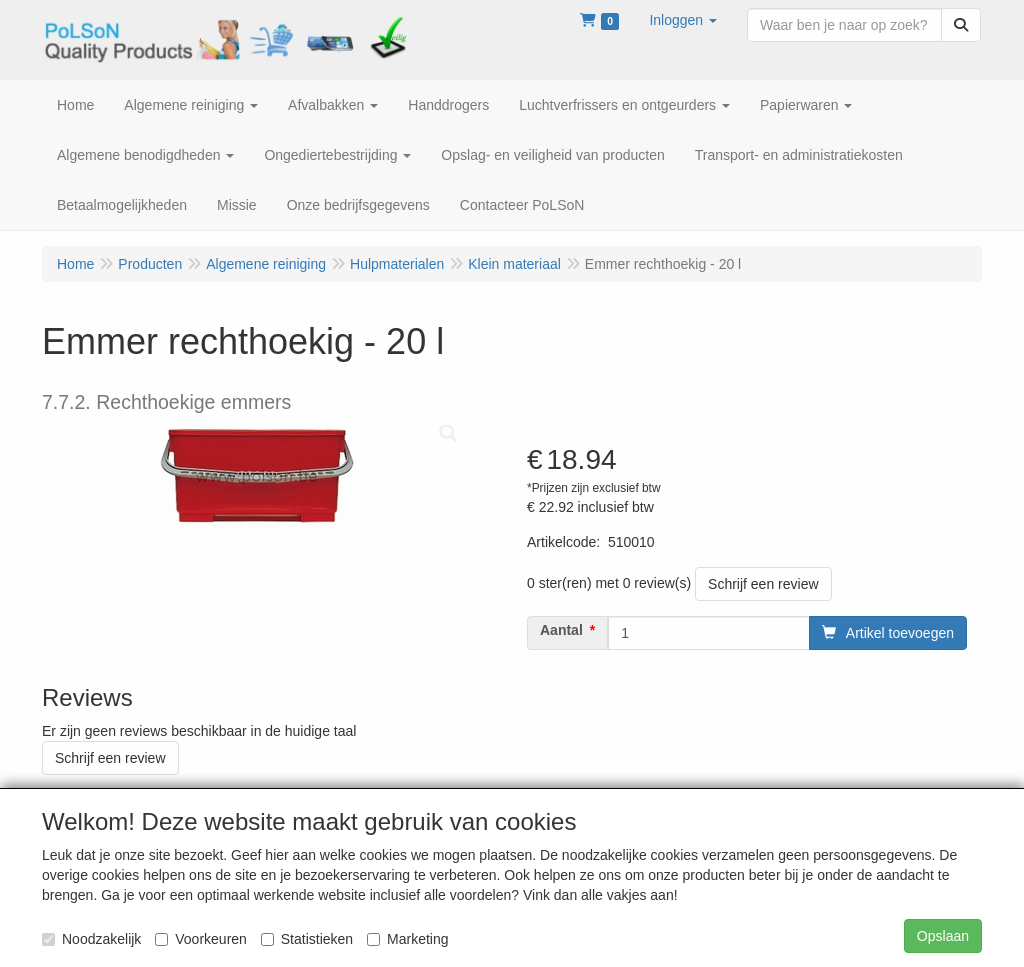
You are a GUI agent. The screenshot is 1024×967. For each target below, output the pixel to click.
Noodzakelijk (91, 939)
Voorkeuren (201, 939)
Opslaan (943, 936)
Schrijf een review (763, 584)
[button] (683, 20)
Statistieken (307, 939)
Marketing (407, 939)
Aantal (561, 630)
